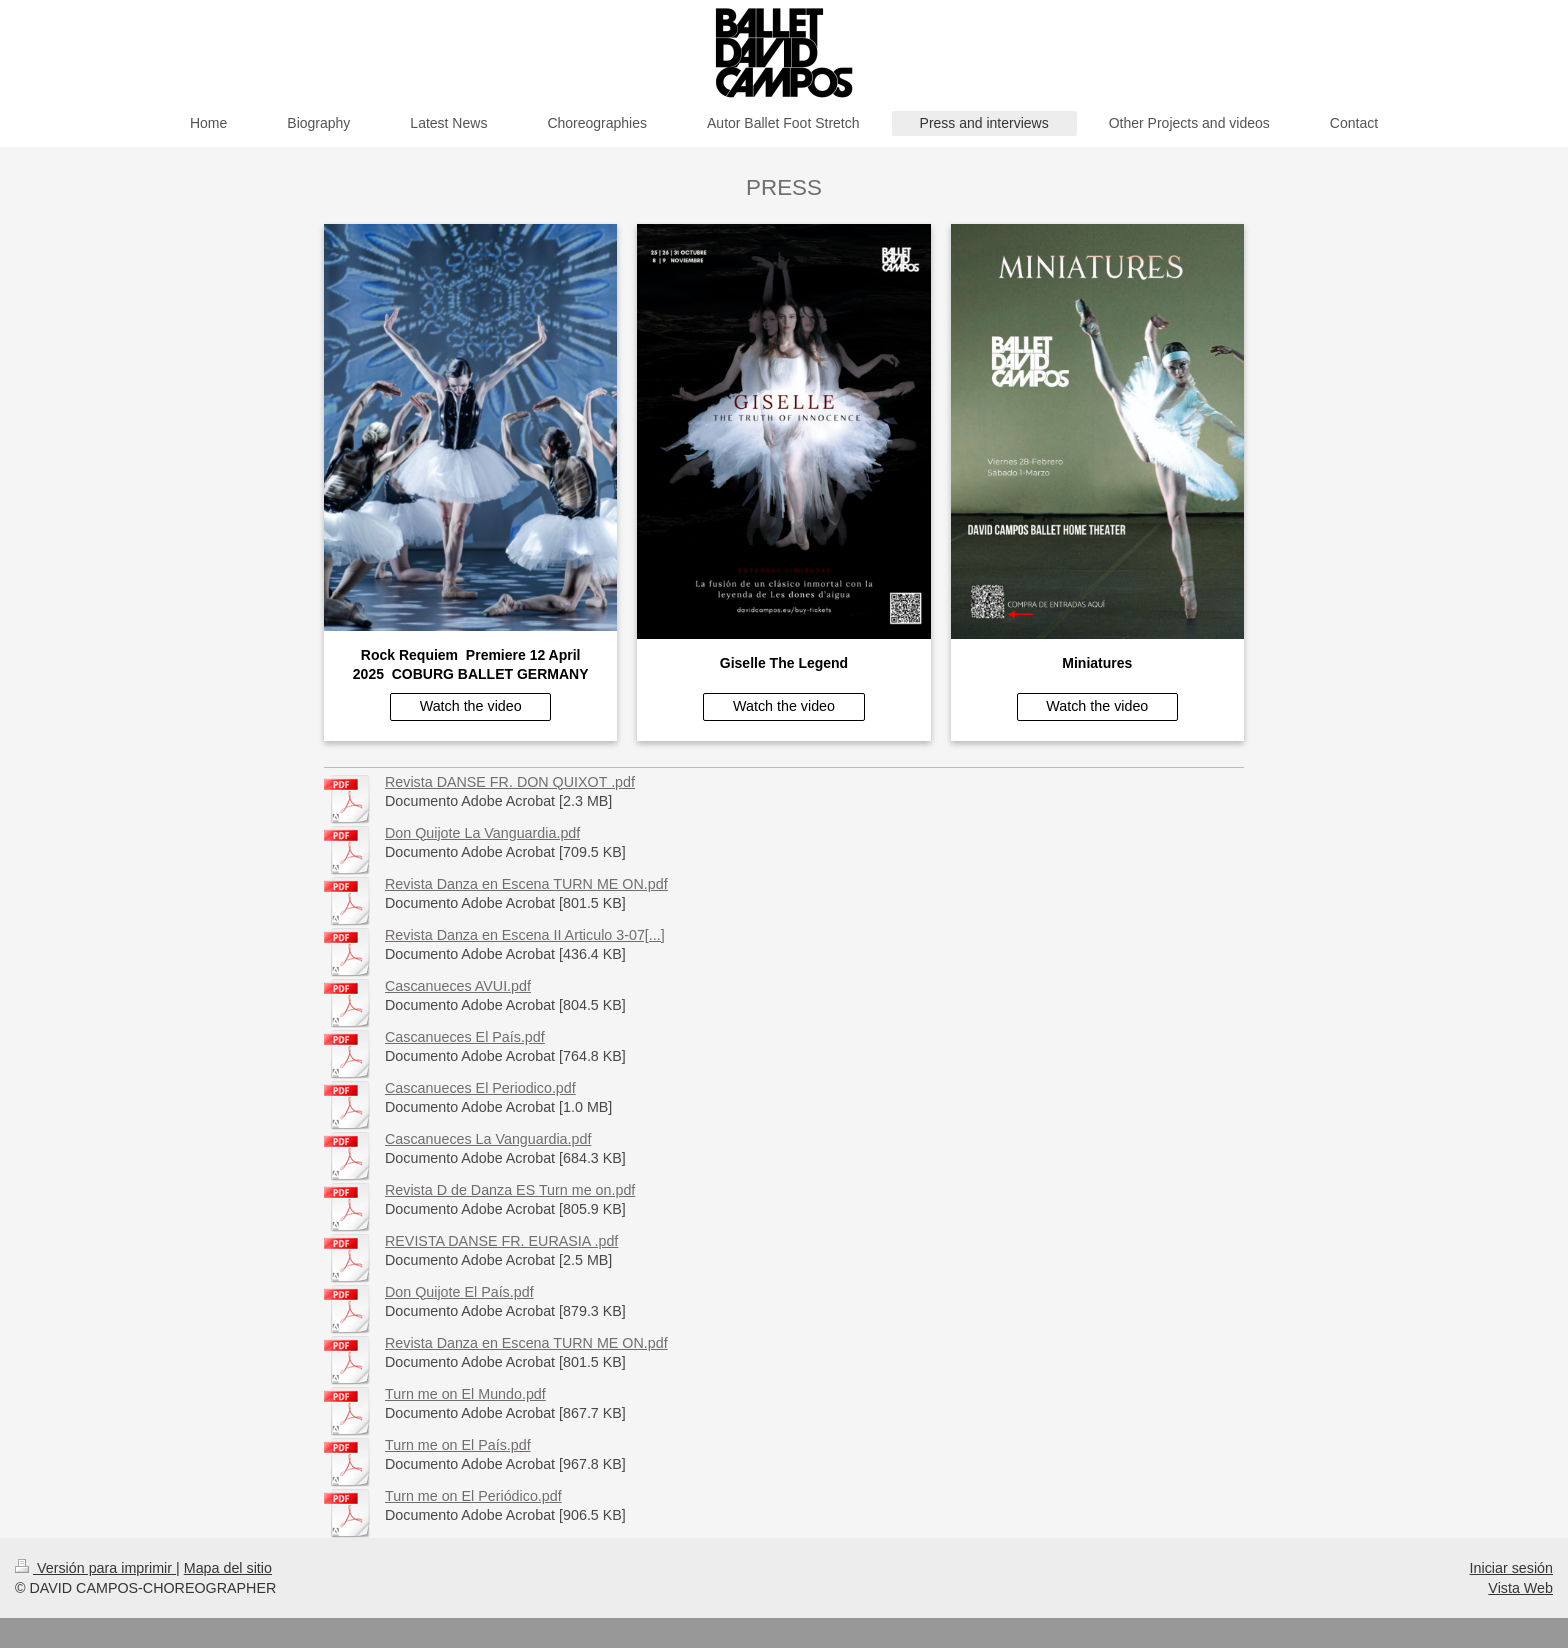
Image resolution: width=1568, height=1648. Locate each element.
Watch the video (471, 706)
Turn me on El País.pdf (458, 1445)
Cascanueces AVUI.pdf (458, 986)
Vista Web (1520, 1588)
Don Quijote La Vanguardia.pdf (482, 833)
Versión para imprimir (95, 1568)
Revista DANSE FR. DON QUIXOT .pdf (510, 782)
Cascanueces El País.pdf (465, 1037)
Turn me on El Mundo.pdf (465, 1394)
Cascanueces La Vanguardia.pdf (488, 1139)
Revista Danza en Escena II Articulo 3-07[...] (525, 935)
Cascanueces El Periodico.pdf (480, 1088)
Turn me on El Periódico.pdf (473, 1496)
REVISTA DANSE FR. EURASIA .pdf (501, 1241)
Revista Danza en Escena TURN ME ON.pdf (526, 884)
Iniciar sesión (1511, 1568)
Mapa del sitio (228, 1568)
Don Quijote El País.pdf (459, 1292)
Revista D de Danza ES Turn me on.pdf (510, 1190)
